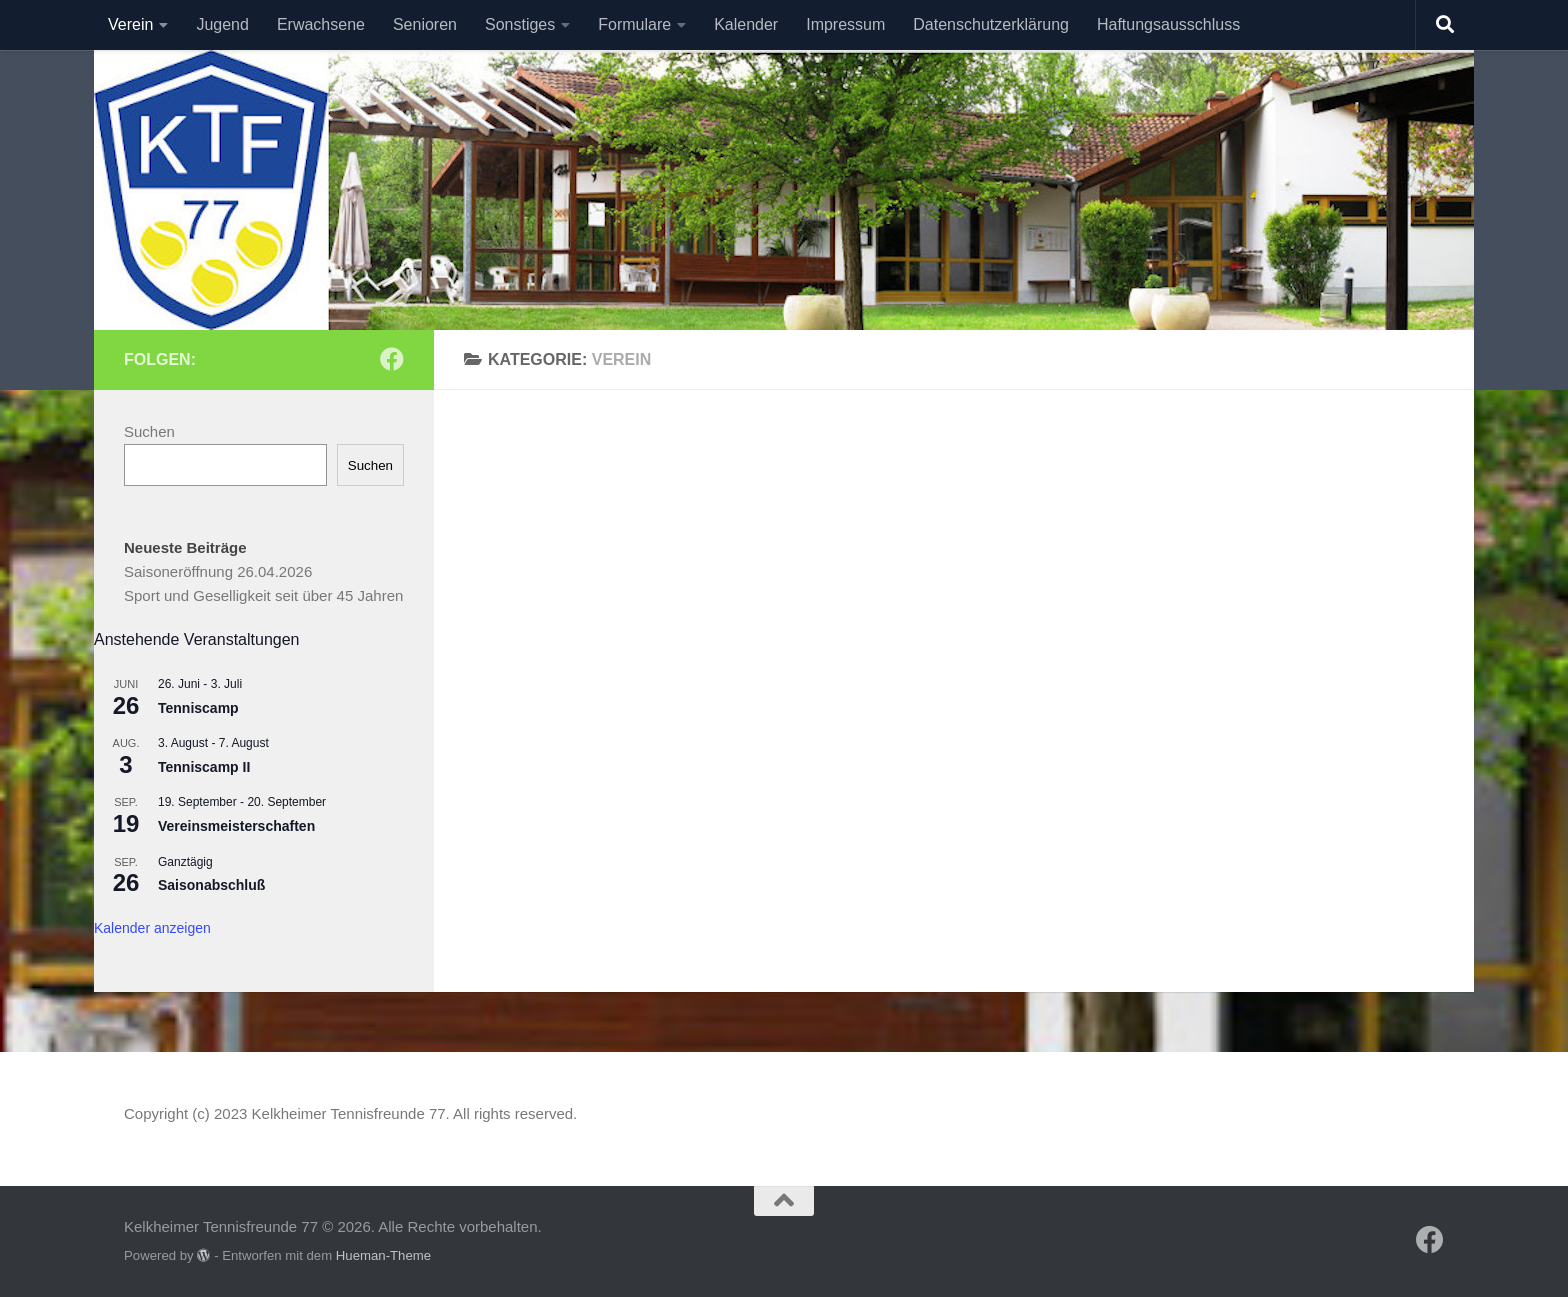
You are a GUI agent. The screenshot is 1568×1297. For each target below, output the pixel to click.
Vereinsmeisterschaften (236, 826)
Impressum (845, 24)
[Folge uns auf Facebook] (392, 359)
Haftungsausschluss (1168, 24)
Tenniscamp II (204, 767)
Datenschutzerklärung (991, 24)
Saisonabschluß (211, 885)
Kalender (746, 24)
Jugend (222, 24)
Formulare (634, 24)
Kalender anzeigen (152, 928)
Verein (130, 24)
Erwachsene (321, 24)
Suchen (149, 431)
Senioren (425, 24)
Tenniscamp (198, 708)
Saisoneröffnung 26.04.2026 (218, 571)
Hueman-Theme (383, 1255)
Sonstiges (520, 24)
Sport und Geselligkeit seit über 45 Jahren (263, 595)
